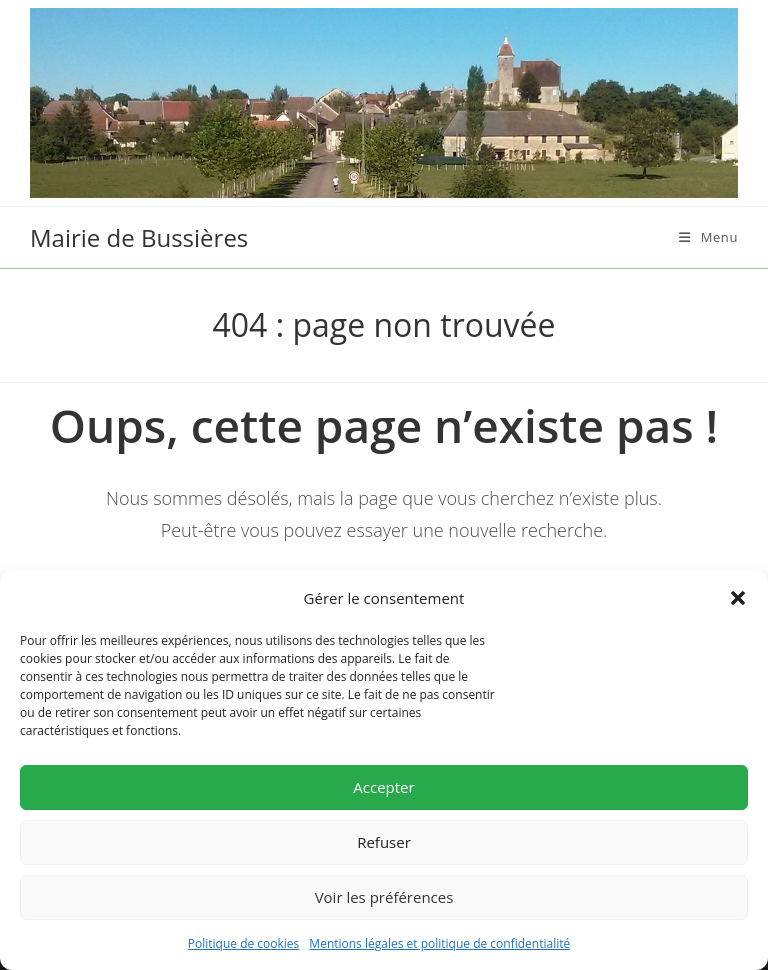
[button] (738, 598)
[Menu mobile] (708, 237)
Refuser (384, 842)
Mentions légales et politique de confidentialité (439, 943)
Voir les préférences (384, 897)
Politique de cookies (244, 943)
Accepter (383, 787)
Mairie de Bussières (139, 237)
